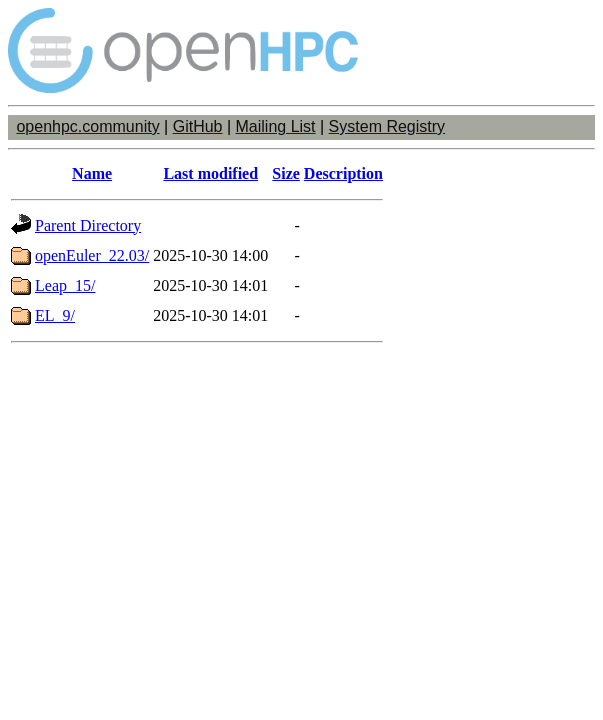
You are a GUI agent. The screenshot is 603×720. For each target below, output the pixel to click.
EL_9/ (55, 315)
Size (286, 173)
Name (92, 173)
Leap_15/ (65, 285)
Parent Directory (88, 225)
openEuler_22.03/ (92, 255)
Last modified (210, 173)
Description (343, 173)
